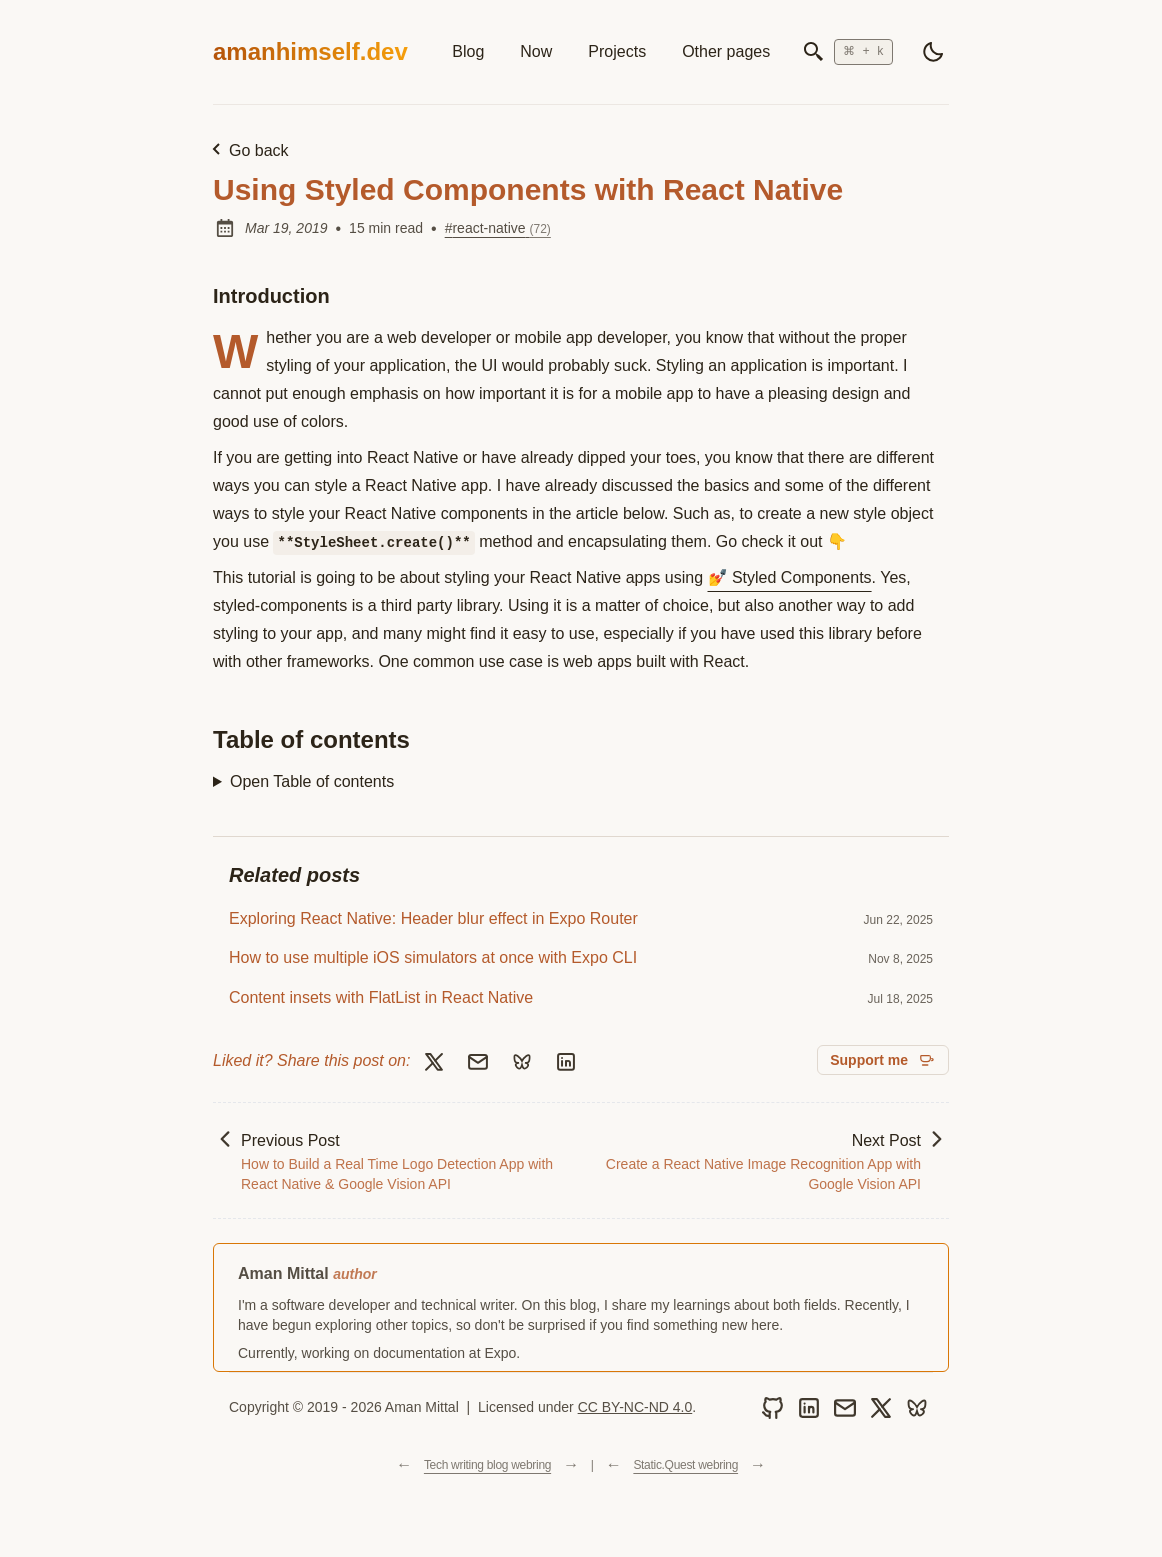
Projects (617, 51)
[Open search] (847, 52)
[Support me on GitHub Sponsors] (883, 1060)
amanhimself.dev (310, 51)
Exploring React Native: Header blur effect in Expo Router (433, 918)
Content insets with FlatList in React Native (381, 997)
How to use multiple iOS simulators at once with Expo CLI (433, 957)
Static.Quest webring (685, 1465)
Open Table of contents (312, 781)
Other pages (726, 51)
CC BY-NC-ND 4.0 (635, 1407)
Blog (468, 51)
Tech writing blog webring (487, 1465)
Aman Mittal (283, 1273)
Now (536, 51)
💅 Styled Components (790, 577)
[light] (933, 52)
